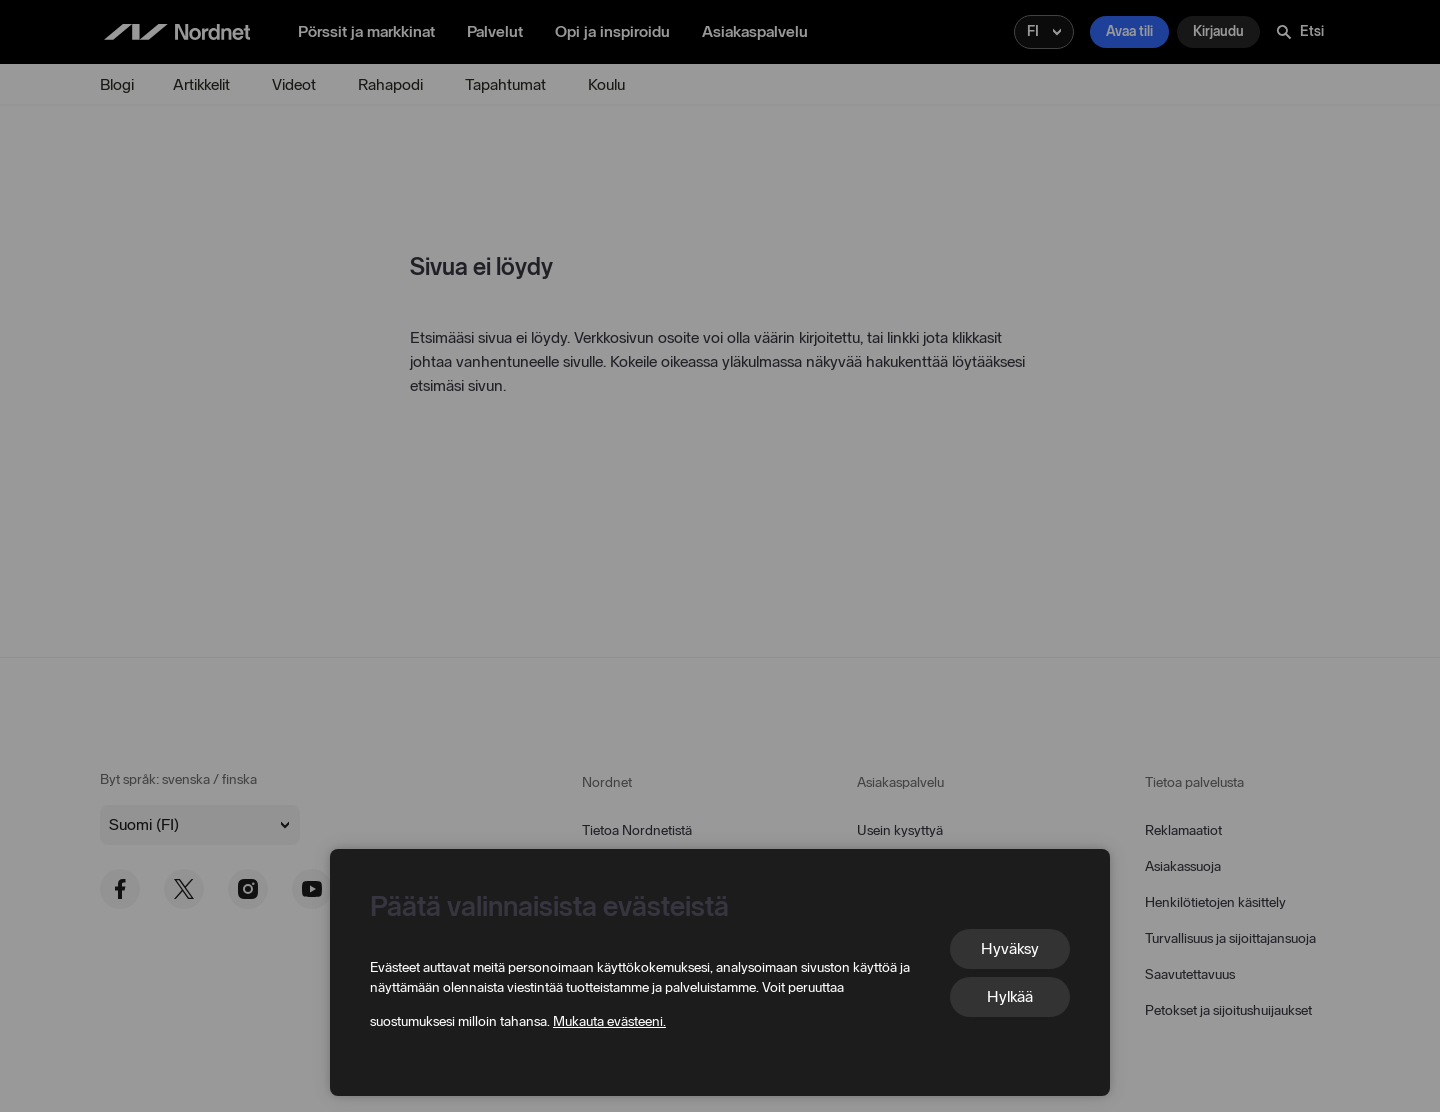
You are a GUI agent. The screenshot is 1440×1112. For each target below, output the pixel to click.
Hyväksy (1010, 948)
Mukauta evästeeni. (609, 1021)
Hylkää (1010, 996)
